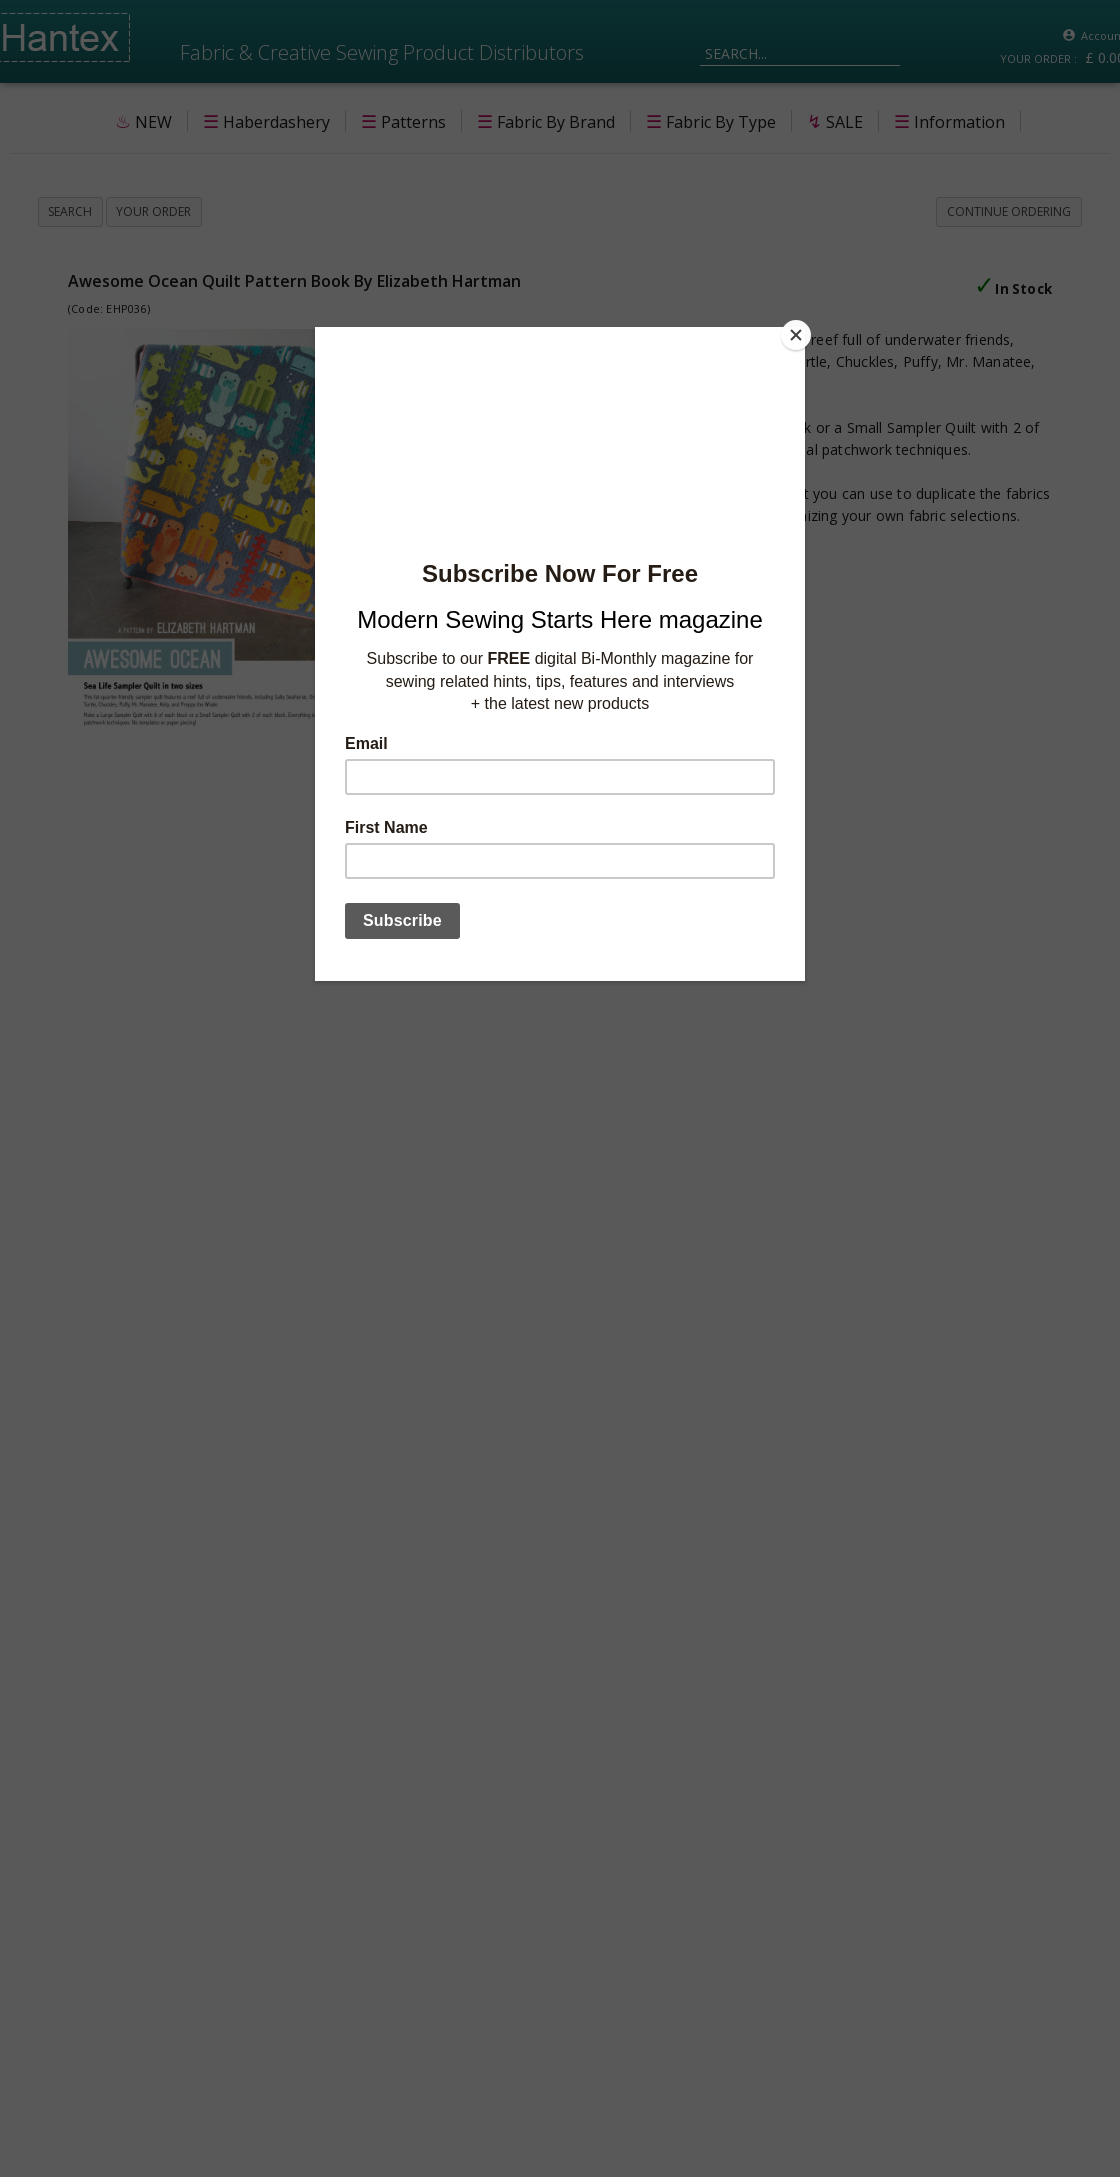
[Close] (800, 332)
